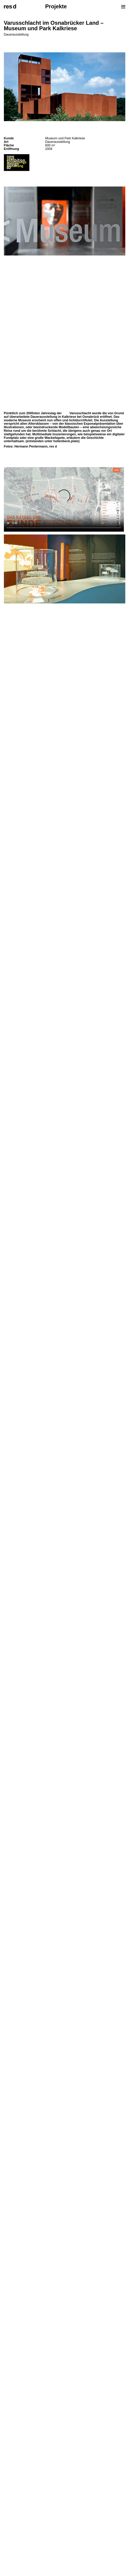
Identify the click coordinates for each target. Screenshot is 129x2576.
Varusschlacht (80, 413)
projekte (56, 6)
